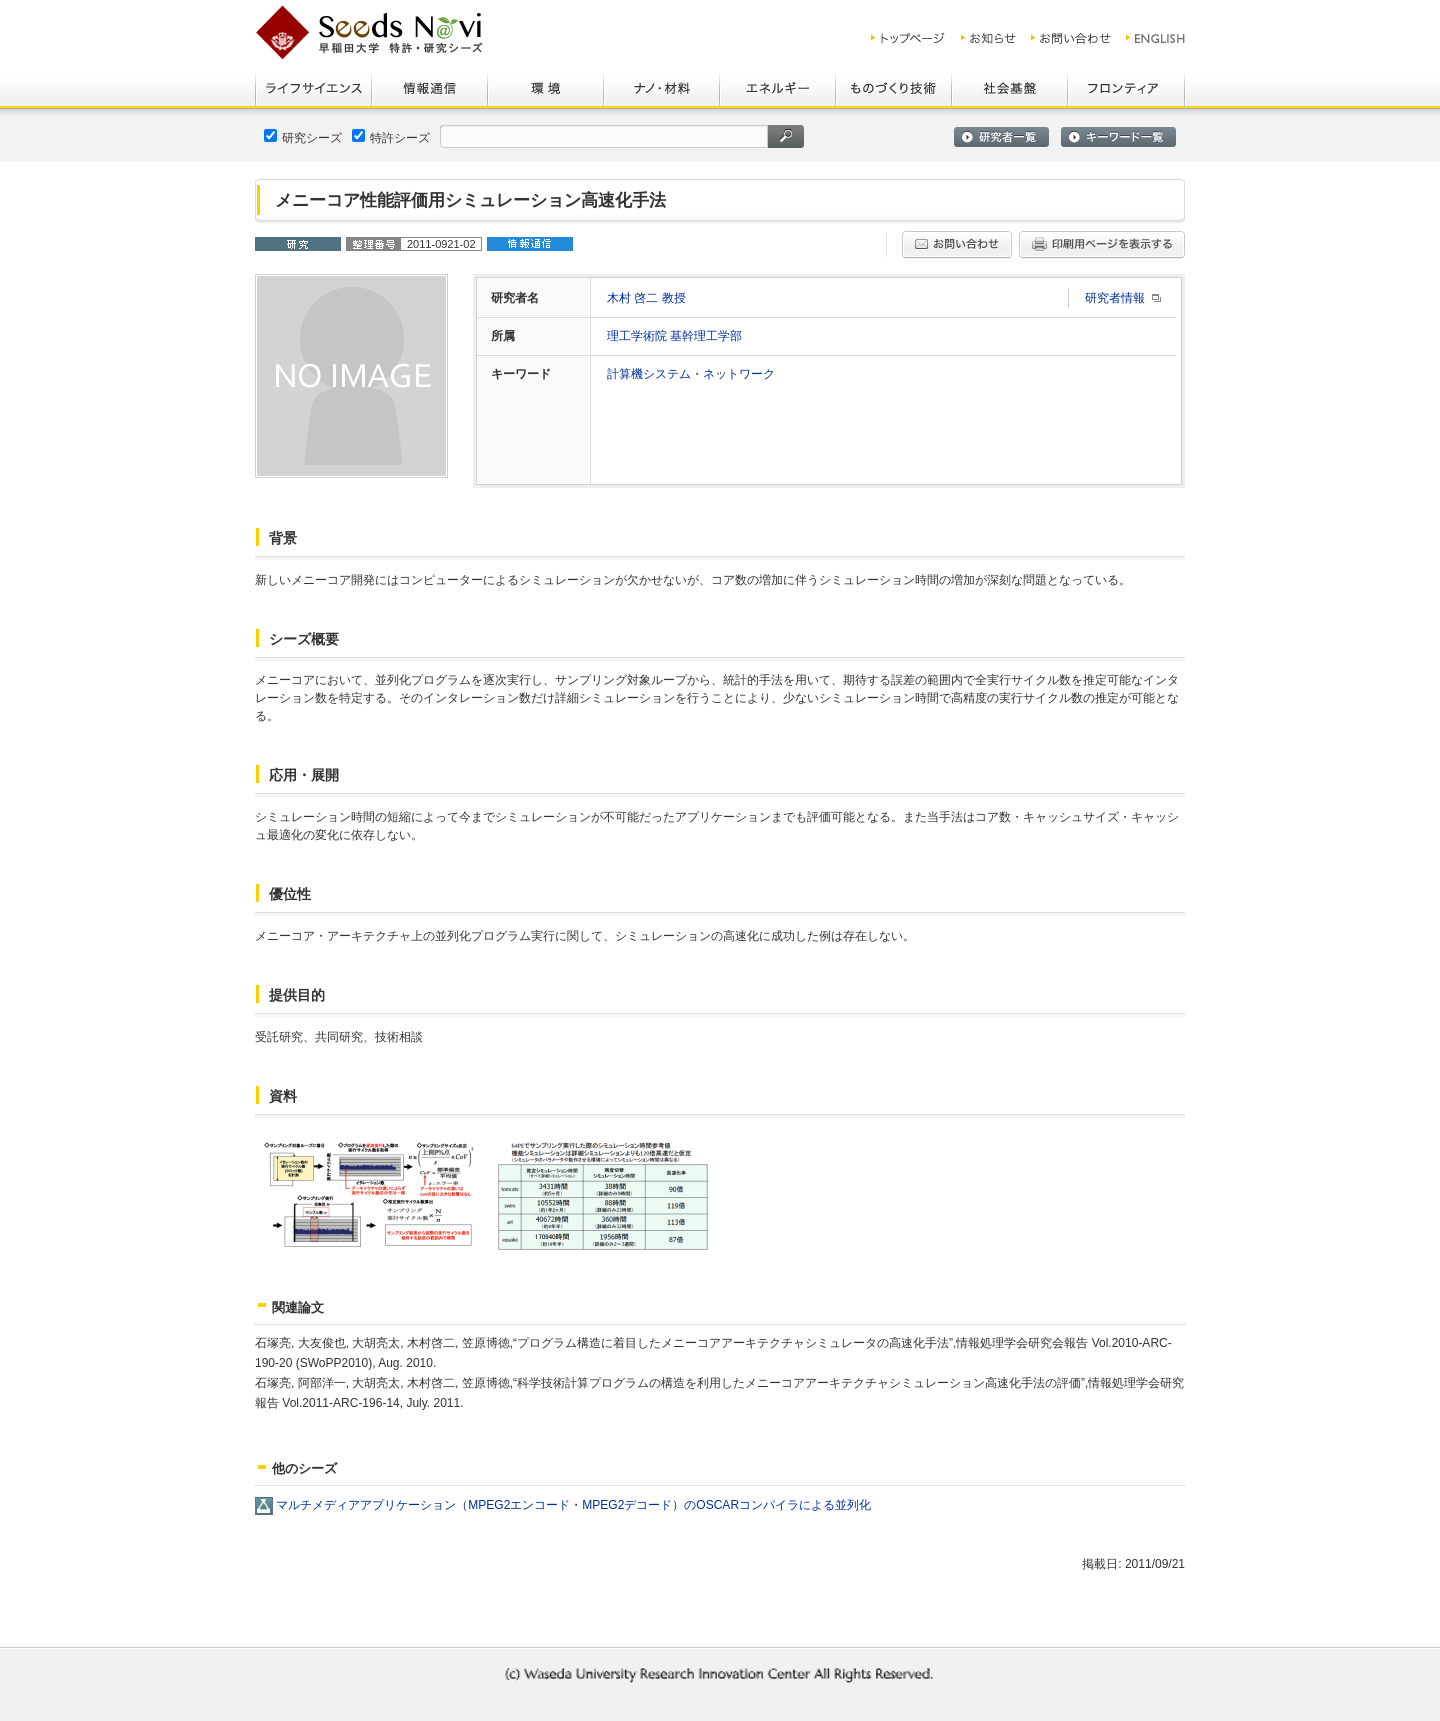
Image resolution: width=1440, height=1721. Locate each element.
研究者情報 (1115, 298)
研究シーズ (303, 137)
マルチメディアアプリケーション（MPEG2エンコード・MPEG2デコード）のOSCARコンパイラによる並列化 (573, 1505)
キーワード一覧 (1118, 137)
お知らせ (988, 38)
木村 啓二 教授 (646, 298)
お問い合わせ (1071, 38)
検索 (786, 136)
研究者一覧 (1001, 137)
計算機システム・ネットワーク (691, 374)
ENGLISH (1156, 38)
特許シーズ (391, 137)
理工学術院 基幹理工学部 (674, 336)
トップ (908, 38)
